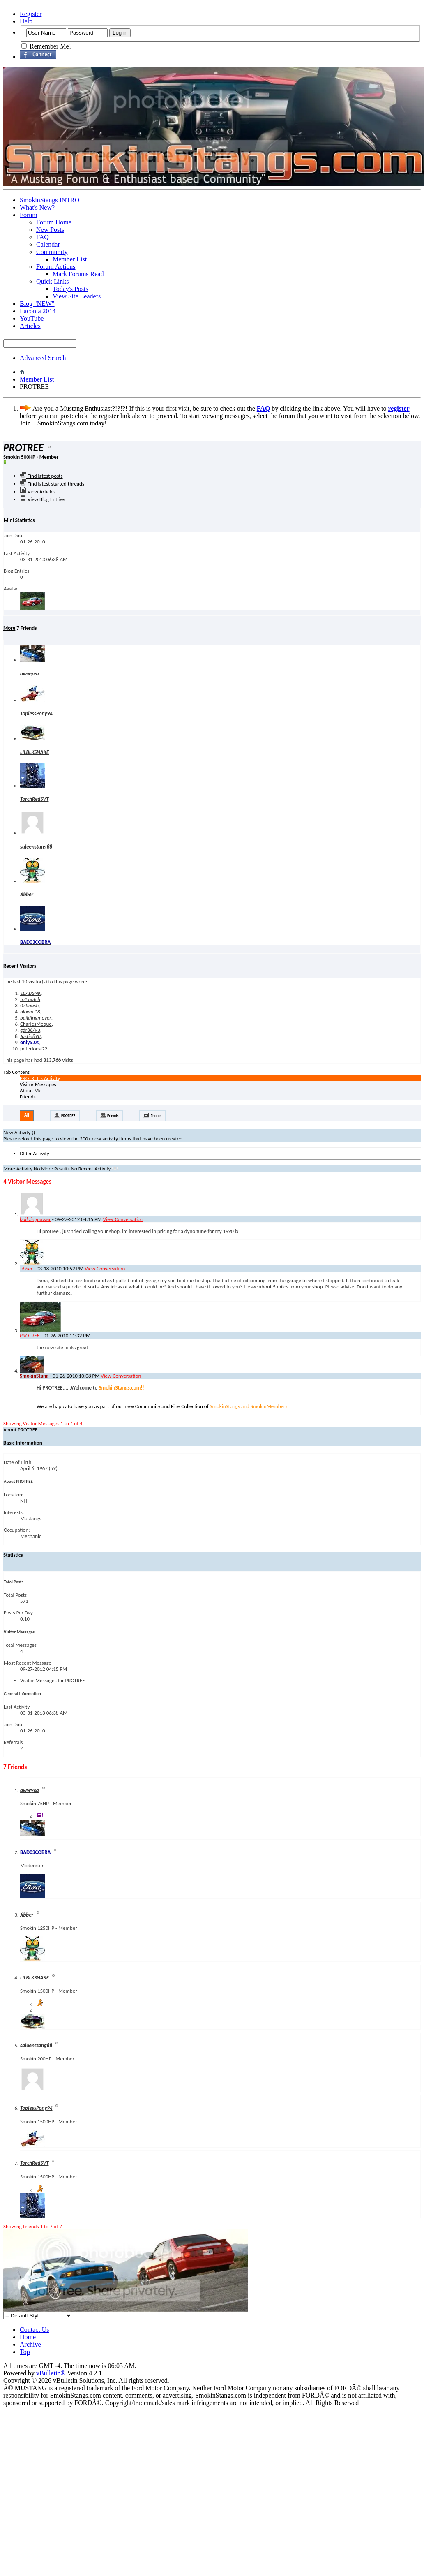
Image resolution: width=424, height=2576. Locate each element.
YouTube (32, 318)
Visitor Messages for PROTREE (52, 1680)
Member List (70, 259)
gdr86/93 (30, 1030)
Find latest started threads (52, 484)
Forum (28, 214)
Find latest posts (41, 476)
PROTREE (68, 1115)
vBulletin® (51, 2373)
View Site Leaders (77, 296)
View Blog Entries (42, 499)
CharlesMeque (36, 1024)
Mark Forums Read (78, 274)
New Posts (50, 229)
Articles (30, 325)
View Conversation (123, 1219)
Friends (28, 1097)
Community (51, 251)
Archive (30, 2344)
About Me (30, 1090)
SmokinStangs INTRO (49, 200)
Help (26, 21)
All (26, 1115)
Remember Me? (46, 46)
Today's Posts (70, 288)
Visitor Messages (38, 1084)
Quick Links (52, 281)
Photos (155, 1115)
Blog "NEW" (37, 303)
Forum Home (53, 222)
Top (25, 2351)
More (9, 628)
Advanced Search (43, 357)
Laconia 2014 (38, 311)
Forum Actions (56, 266)
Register (30, 13)
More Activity (17, 1168)
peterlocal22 (33, 1048)
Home (28, 2336)
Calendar (48, 244)
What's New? (37, 207)
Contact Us (34, 2329)
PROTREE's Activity (40, 1078)
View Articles (37, 491)
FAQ (42, 237)
